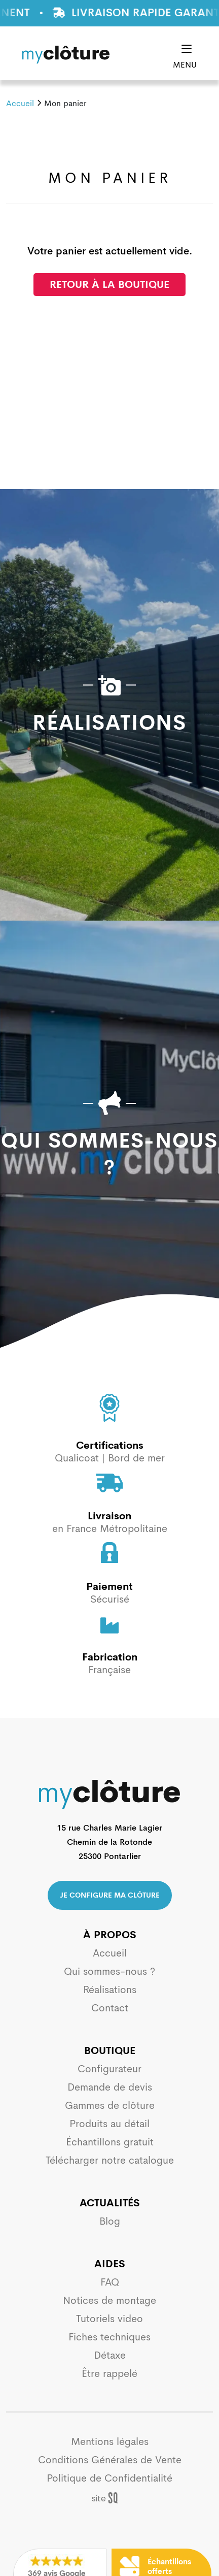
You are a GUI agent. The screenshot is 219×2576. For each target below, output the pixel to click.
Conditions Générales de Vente (109, 2460)
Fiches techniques (109, 2337)
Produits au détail (109, 2123)
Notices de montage (109, 2300)
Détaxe (110, 2355)
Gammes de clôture (110, 2105)
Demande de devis (109, 2087)
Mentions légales (110, 2441)
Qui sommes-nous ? (109, 1971)
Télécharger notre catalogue (110, 2160)
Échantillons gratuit (110, 2142)
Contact (109, 2008)
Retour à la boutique (109, 284)
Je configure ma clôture (110, 1895)
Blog (109, 2221)
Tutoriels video (109, 2318)
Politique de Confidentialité (109, 2478)
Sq (110, 2498)
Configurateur (109, 2069)
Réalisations (109, 1989)
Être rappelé (109, 2373)
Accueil (20, 103)
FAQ (109, 2282)
